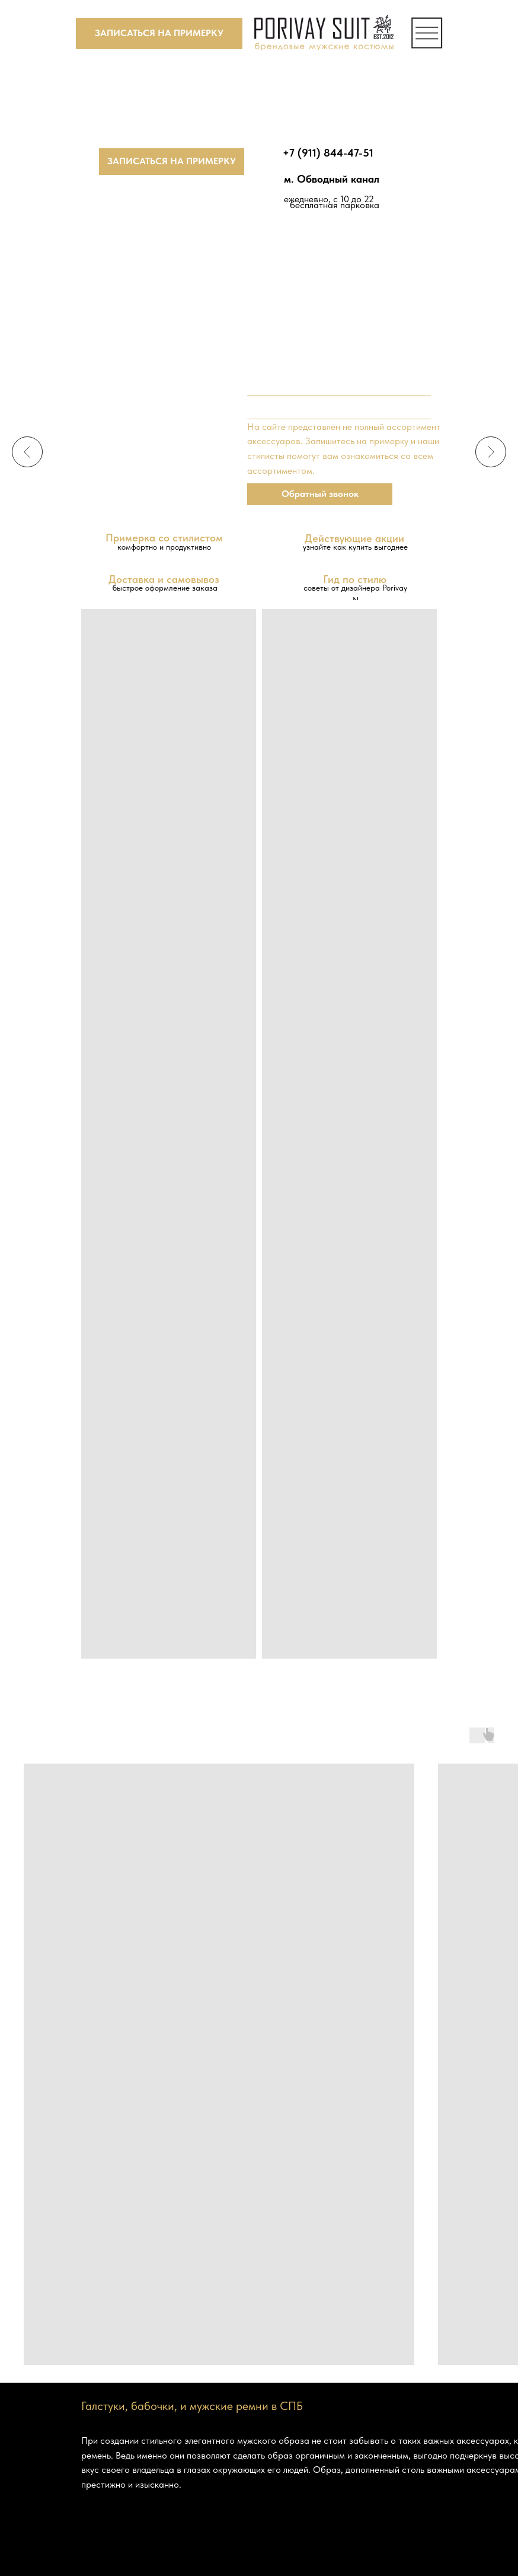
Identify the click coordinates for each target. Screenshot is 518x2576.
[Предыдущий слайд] (27, 451)
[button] (159, 33)
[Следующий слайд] (490, 451)
